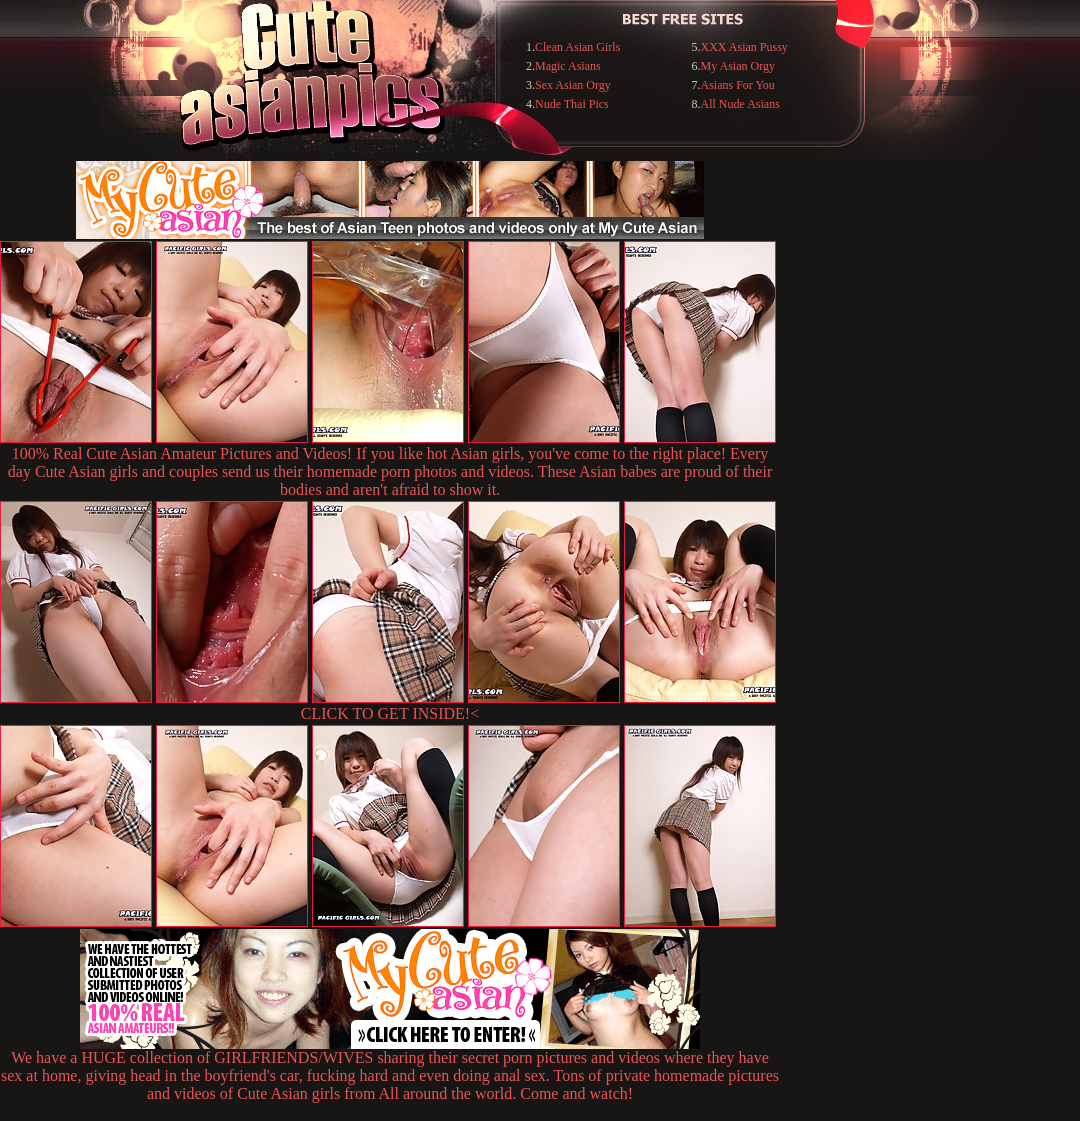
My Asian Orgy (738, 66)
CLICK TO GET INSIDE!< (390, 713)
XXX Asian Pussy (744, 47)
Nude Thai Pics (572, 104)
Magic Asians (568, 66)
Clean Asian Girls (577, 47)
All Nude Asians (740, 104)
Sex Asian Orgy (573, 85)
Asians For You (738, 85)
